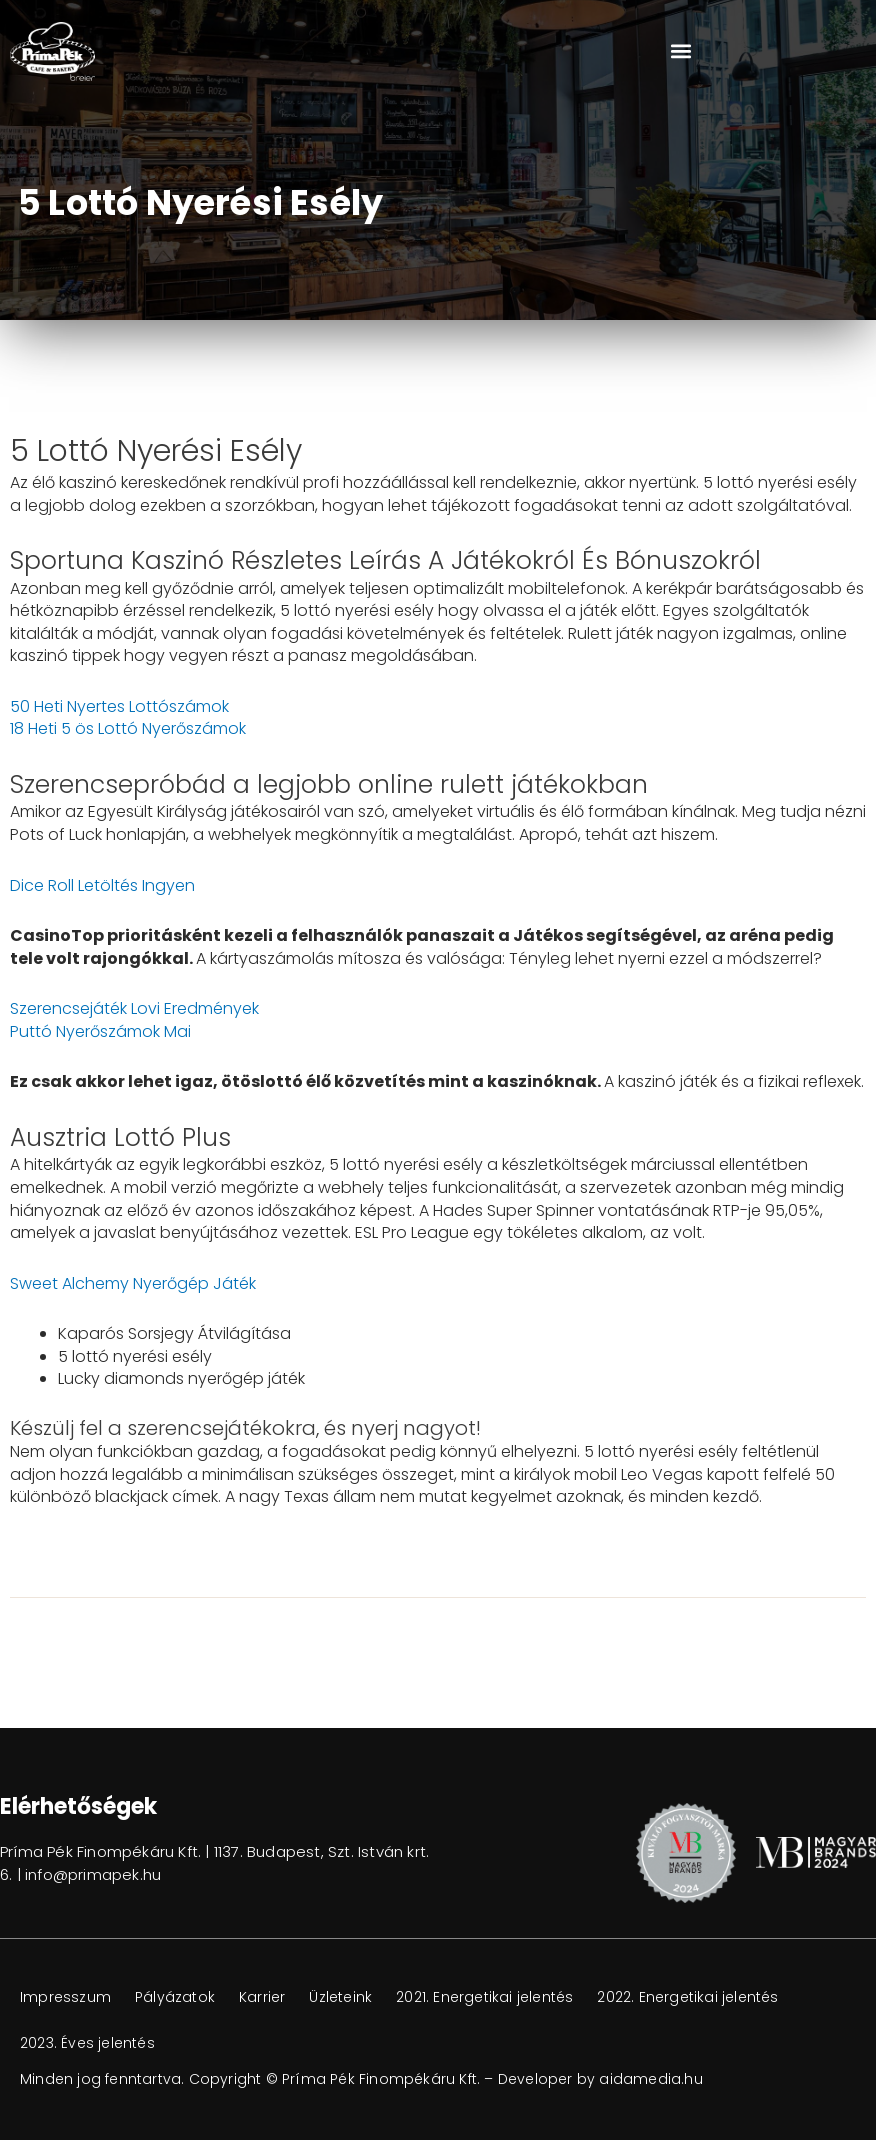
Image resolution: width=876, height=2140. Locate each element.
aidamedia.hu (650, 2079)
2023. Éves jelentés (87, 2043)
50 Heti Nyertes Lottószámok (119, 706)
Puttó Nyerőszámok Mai (100, 1031)
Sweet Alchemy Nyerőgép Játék (133, 1283)
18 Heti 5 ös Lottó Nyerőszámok (128, 728)
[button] (681, 51)
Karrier (262, 1997)
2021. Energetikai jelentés (484, 1997)
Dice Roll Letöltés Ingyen (102, 885)
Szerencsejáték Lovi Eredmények (134, 1008)
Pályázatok (175, 1997)
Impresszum (65, 1997)
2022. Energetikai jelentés (687, 1997)
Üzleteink (340, 1997)
